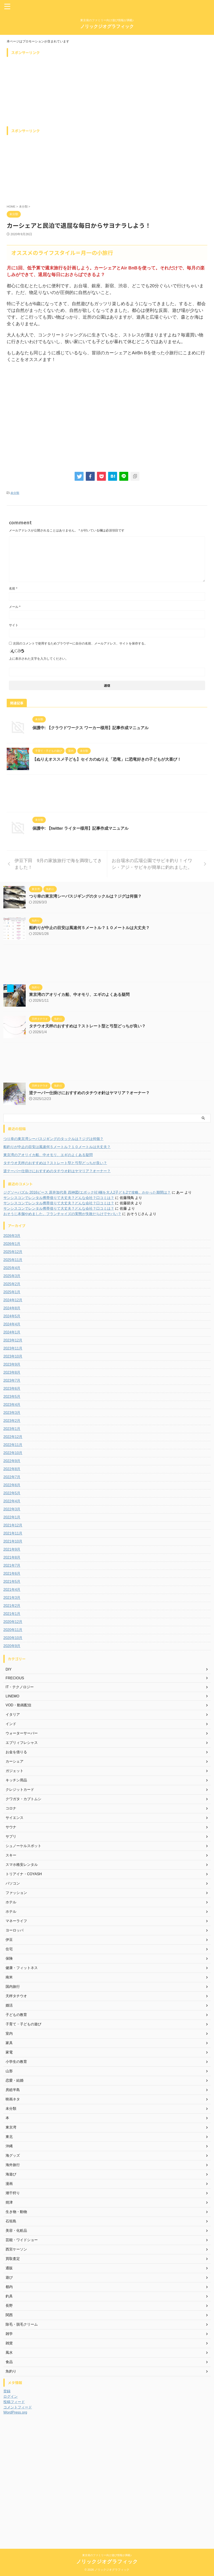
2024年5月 (12, 1316)
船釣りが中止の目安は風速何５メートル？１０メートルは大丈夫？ (89, 928)
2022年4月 (12, 1501)
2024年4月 (12, 1324)
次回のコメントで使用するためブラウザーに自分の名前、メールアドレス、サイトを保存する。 (80, 643)
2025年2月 (12, 1284)
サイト (13, 625)
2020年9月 (12, 1646)
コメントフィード (17, 2407)
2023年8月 (12, 1372)
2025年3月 (12, 1276)
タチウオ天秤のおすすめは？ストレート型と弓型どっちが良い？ (87, 1026)
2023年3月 (12, 1413)
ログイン (10, 2396)
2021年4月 (12, 1589)
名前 (13, 588)
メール (14, 607)
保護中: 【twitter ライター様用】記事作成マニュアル (80, 828)
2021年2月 (12, 1606)
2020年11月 (12, 1630)
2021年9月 (12, 1549)
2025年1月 (12, 1292)
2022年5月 (12, 1493)
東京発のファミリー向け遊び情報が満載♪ (107, 2555)
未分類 (14, 493)
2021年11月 (12, 1533)
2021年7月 (12, 1565)
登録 (6, 2391)
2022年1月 (12, 1517)
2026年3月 (12, 1236)
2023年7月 (12, 1380)
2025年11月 (12, 1260)
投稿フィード (14, 2402)
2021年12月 (12, 1525)
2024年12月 (12, 1300)
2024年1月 (12, 1332)
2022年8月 (12, 1469)
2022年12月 (12, 1437)
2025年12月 (12, 1252)
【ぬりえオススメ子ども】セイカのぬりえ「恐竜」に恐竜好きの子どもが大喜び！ (106, 759)
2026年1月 (12, 1244)
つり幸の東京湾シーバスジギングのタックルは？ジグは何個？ (85, 896)
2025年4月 (12, 1268)
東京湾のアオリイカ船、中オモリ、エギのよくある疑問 (79, 994)
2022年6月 (12, 1485)
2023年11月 (12, 1348)
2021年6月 (12, 1573)
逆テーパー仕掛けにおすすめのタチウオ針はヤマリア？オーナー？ (89, 1093)
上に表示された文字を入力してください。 (38, 658)
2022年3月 (12, 1509)
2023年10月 (12, 1356)
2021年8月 (12, 1557)
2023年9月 (12, 1364)
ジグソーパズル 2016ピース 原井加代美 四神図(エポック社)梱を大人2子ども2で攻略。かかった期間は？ (87, 1192)
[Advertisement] (107, 90)
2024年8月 (12, 1308)
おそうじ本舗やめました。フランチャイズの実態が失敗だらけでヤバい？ (62, 1214)
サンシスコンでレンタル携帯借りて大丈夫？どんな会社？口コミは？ (58, 1198)
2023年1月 (12, 1429)
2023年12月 (12, 1340)
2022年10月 (12, 1453)
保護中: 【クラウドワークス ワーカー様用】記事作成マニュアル (90, 728)
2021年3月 (12, 1598)
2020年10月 (12, 1638)
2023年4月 (12, 1405)
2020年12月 (12, 1622)
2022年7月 (12, 1477)
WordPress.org (15, 2412)
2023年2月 (12, 1421)
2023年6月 (12, 1388)
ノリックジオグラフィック (107, 26)
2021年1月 (12, 1614)
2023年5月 (12, 1396)
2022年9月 (12, 1461)
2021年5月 (12, 1581)
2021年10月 (12, 1541)
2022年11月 (12, 1445)
